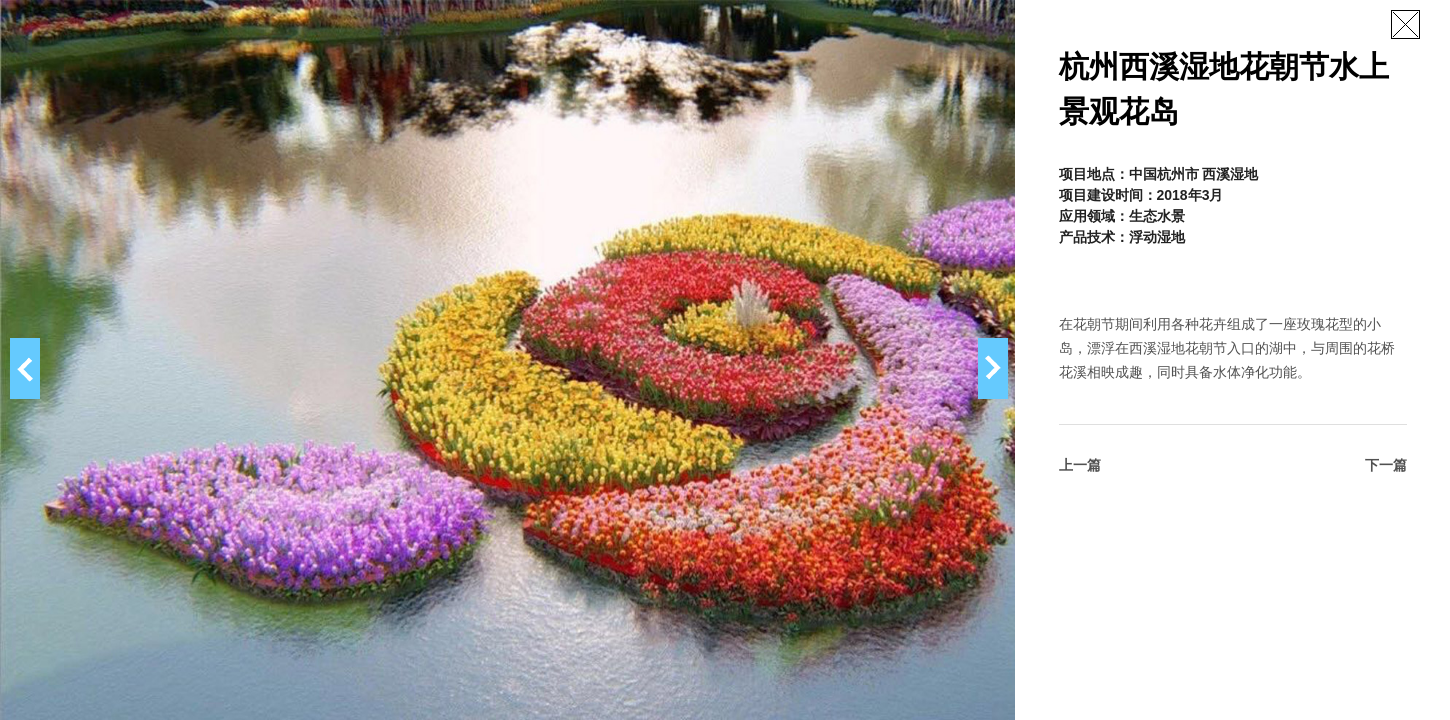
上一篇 (1080, 465)
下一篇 (1386, 465)
